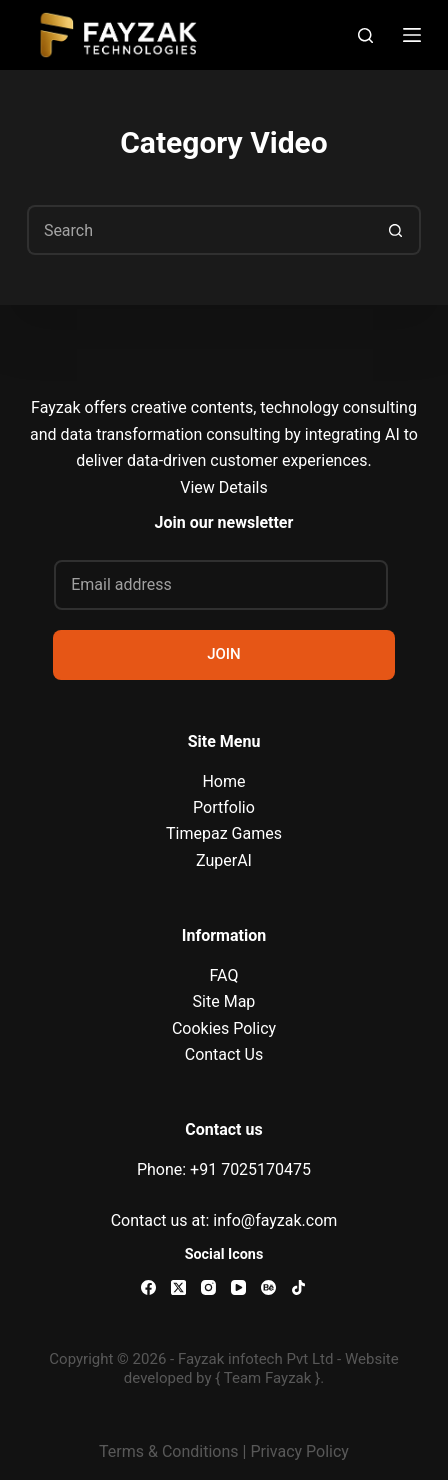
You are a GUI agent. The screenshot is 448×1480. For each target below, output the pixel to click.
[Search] (365, 35)
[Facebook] (148, 1287)
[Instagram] (208, 1287)
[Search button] (396, 230)
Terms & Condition (164, 1451)
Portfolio (224, 807)
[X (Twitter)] (178, 1287)
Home (223, 781)
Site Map (224, 1001)
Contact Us (224, 1054)
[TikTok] (298, 1287)
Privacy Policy (299, 1451)
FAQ (224, 975)
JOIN (224, 654)
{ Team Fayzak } (267, 1378)
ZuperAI (224, 860)
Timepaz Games (224, 833)
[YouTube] (238, 1287)
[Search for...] (199, 230)
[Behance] (268, 1287)
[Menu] (412, 35)
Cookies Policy (224, 1028)
